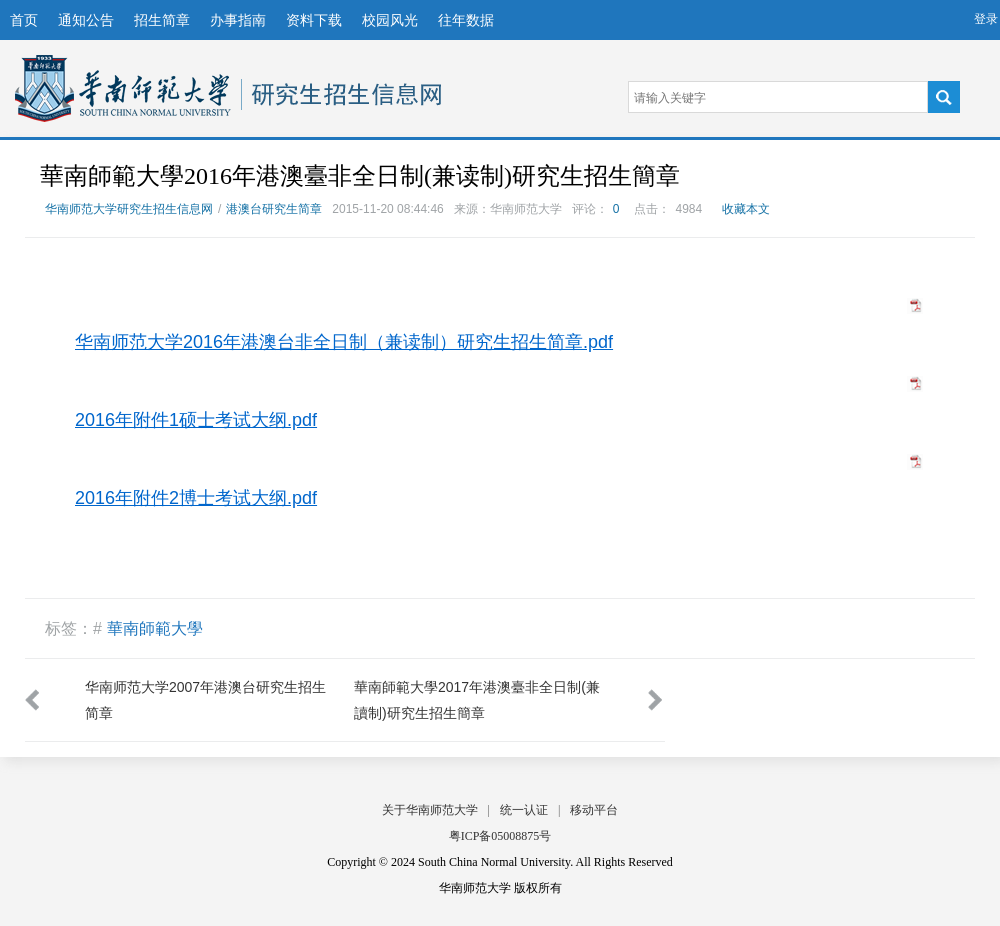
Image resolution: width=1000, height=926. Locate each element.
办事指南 (238, 20)
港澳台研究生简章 (274, 209)
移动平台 (594, 810)
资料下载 (314, 20)
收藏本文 (746, 209)
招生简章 (162, 20)
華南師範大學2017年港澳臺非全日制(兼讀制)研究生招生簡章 (477, 700)
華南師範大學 (155, 628)
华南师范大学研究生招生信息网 (123, 88)
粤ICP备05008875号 (500, 836)
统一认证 (524, 810)
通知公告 (86, 20)
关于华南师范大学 (430, 810)
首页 (24, 20)
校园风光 (390, 20)
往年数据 (466, 20)
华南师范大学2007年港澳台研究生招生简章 (205, 700)
